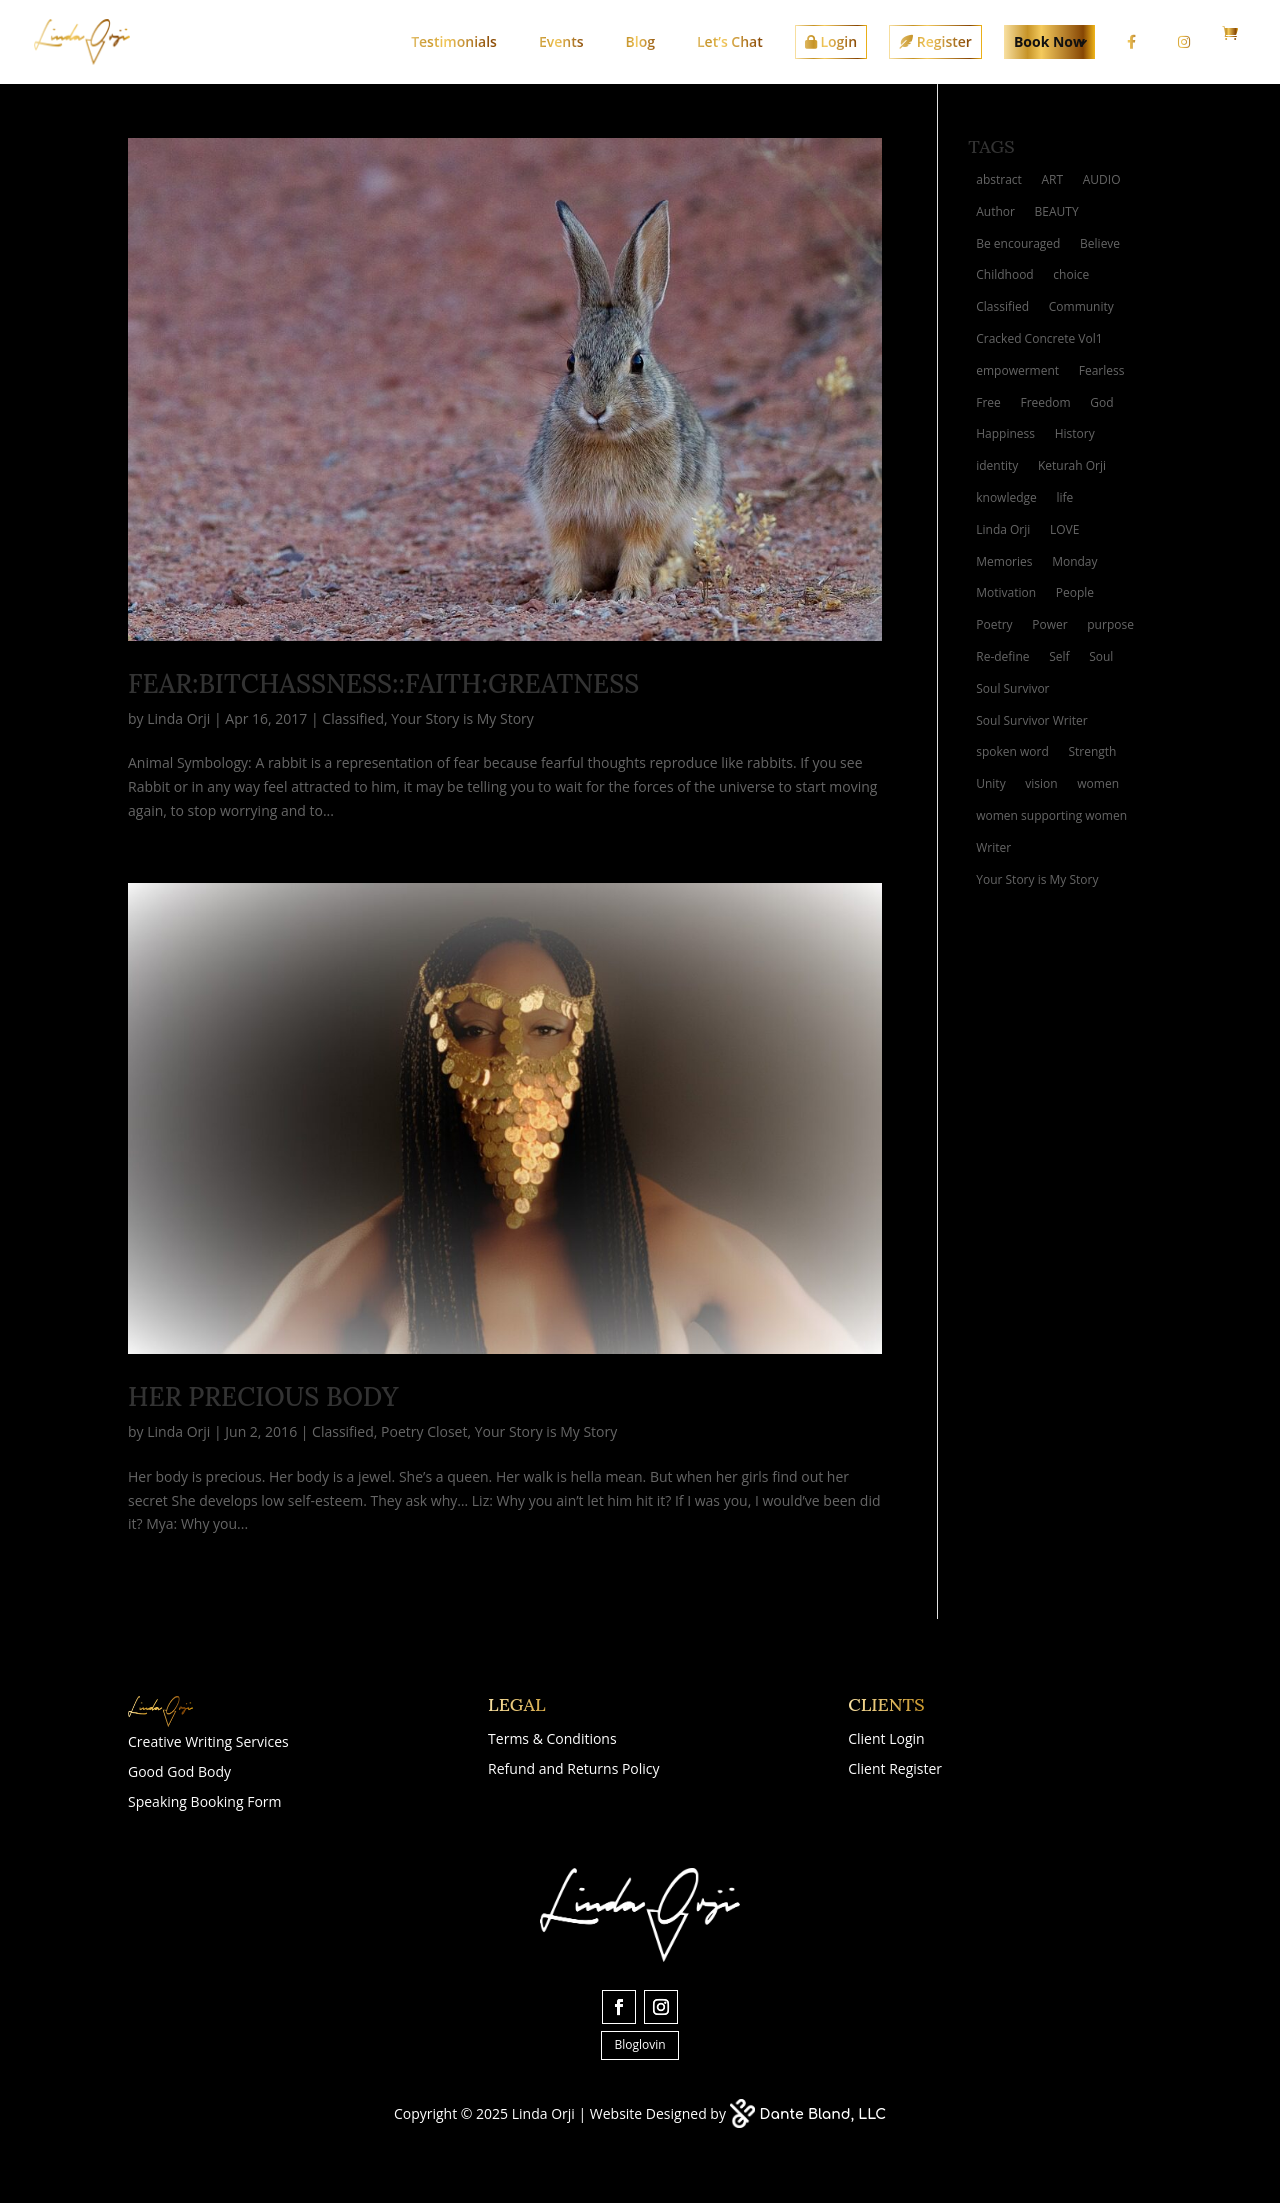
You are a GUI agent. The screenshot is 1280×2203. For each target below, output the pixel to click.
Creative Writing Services (208, 1743)
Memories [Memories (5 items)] (1004, 561)
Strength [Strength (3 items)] (1092, 751)
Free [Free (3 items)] (988, 402)
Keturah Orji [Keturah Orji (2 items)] (1072, 465)
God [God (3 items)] (1101, 402)
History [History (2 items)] (1075, 433)
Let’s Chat (730, 41)
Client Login (886, 1740)
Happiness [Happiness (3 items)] (1005, 433)
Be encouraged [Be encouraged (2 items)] (1018, 243)
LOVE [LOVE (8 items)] (1064, 529)
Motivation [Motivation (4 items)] (1006, 592)
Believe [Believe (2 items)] (1100, 243)
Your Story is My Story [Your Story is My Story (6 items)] (1037, 879)
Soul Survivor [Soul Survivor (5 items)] (1012, 688)
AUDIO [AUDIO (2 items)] (1102, 179)
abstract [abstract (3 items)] (999, 179)
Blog (640, 41)
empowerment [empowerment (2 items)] (1017, 370)
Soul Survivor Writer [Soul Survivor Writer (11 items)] (1031, 720)
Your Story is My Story (462, 718)
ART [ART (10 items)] (1052, 179)
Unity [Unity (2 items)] (990, 783)
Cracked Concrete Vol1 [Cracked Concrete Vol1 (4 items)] (1039, 338)
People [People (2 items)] (1075, 592)
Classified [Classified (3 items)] (1002, 306)
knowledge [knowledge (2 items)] (1006, 497)
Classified (353, 718)
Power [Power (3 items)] (1049, 624)
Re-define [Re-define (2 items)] (1002, 656)
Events (561, 41)
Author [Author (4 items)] (995, 211)
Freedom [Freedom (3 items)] (1045, 402)
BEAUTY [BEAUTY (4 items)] (1057, 211)
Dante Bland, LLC (823, 2114)
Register (935, 41)
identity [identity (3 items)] (997, 465)
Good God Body (179, 1773)
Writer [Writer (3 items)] (993, 847)
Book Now (1049, 41)
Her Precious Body (263, 1396)
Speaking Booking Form (205, 1803)
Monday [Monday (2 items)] (1074, 561)
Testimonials (454, 41)
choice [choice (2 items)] (1071, 274)
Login (831, 41)
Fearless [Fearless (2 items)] (1102, 370)
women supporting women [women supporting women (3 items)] (1051, 815)
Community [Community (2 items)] (1081, 306)
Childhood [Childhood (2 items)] (1004, 274)
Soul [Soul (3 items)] (1101, 656)
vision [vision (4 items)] (1041, 783)
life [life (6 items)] (1064, 497)
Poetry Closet (424, 1431)
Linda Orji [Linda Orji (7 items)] (1003, 529)
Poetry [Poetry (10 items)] (994, 624)
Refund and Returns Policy (573, 1770)
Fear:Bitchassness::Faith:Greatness (383, 683)
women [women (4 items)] (1098, 783)
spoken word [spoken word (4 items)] (1012, 751)
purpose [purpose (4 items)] (1110, 624)
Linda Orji (178, 718)
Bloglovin (639, 2044)
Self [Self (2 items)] (1059, 656)
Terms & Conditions (552, 1740)
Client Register (895, 1770)
